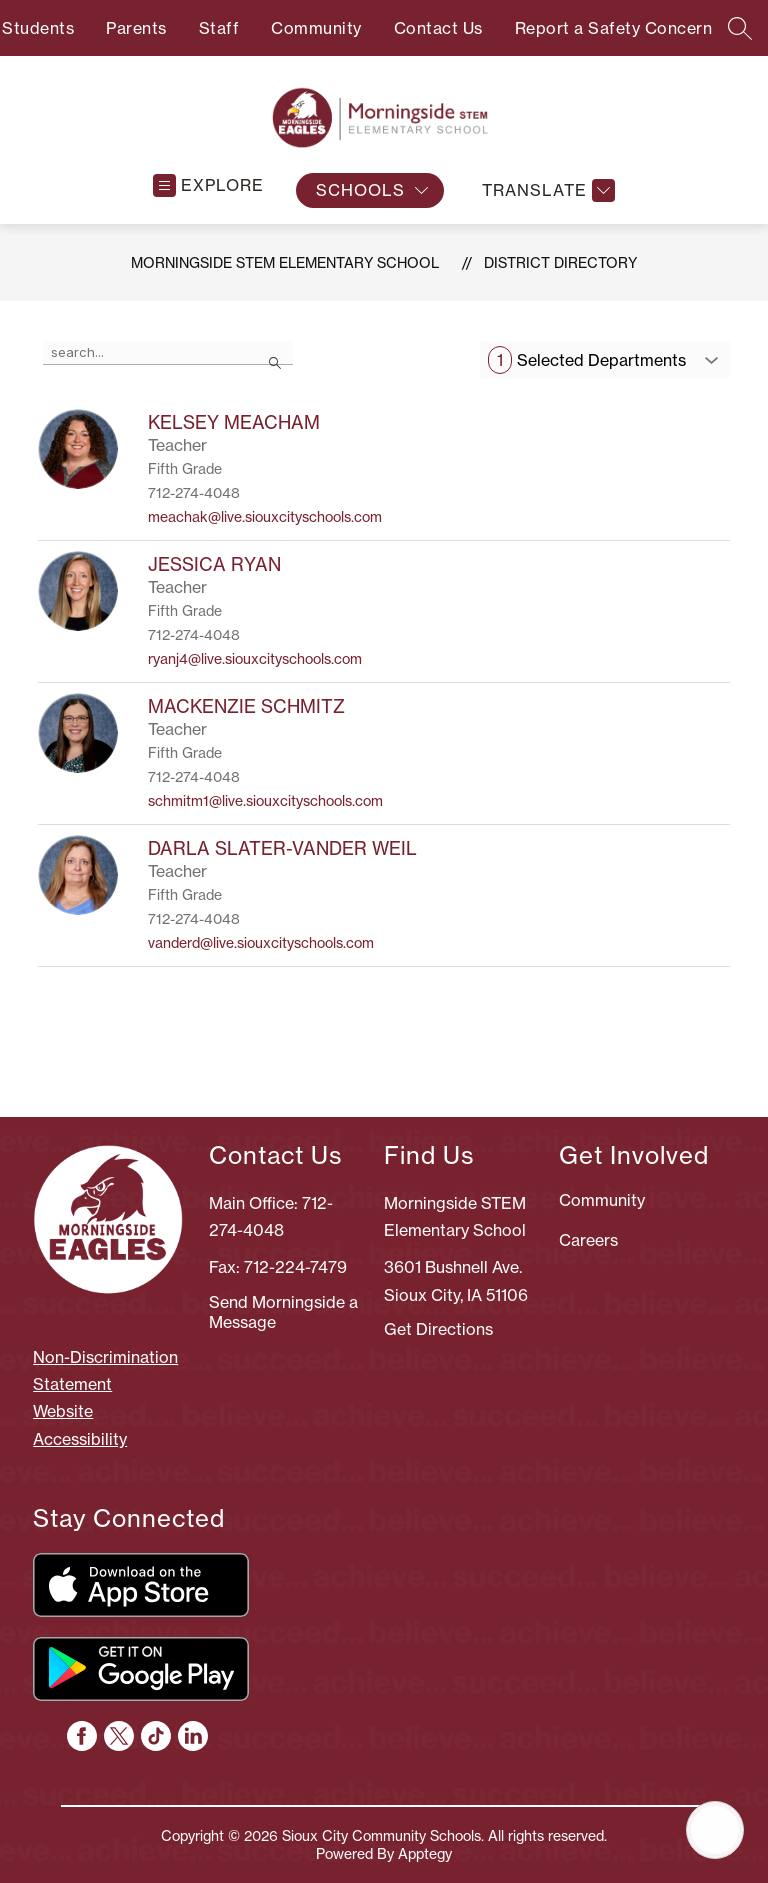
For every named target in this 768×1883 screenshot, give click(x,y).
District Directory (560, 263)
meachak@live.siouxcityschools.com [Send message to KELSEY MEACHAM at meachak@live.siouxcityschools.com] (265, 517)
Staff (219, 28)
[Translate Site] (546, 190)
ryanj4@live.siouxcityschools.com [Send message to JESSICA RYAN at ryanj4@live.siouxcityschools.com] (255, 659)
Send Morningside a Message (283, 1312)
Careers (588, 1240)
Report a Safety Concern (614, 28)
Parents (136, 28)
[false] (168, 353)
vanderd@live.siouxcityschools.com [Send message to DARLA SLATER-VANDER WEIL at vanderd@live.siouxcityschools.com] (261, 943)
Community (316, 28)
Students (38, 28)
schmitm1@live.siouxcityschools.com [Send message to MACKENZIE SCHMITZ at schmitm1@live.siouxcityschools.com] (265, 801)
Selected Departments (587, 360)
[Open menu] (208, 185)
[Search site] (740, 28)
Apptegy (425, 1854)
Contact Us (438, 28)
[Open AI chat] (715, 1830)
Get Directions (438, 1329)
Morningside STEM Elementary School (285, 263)
